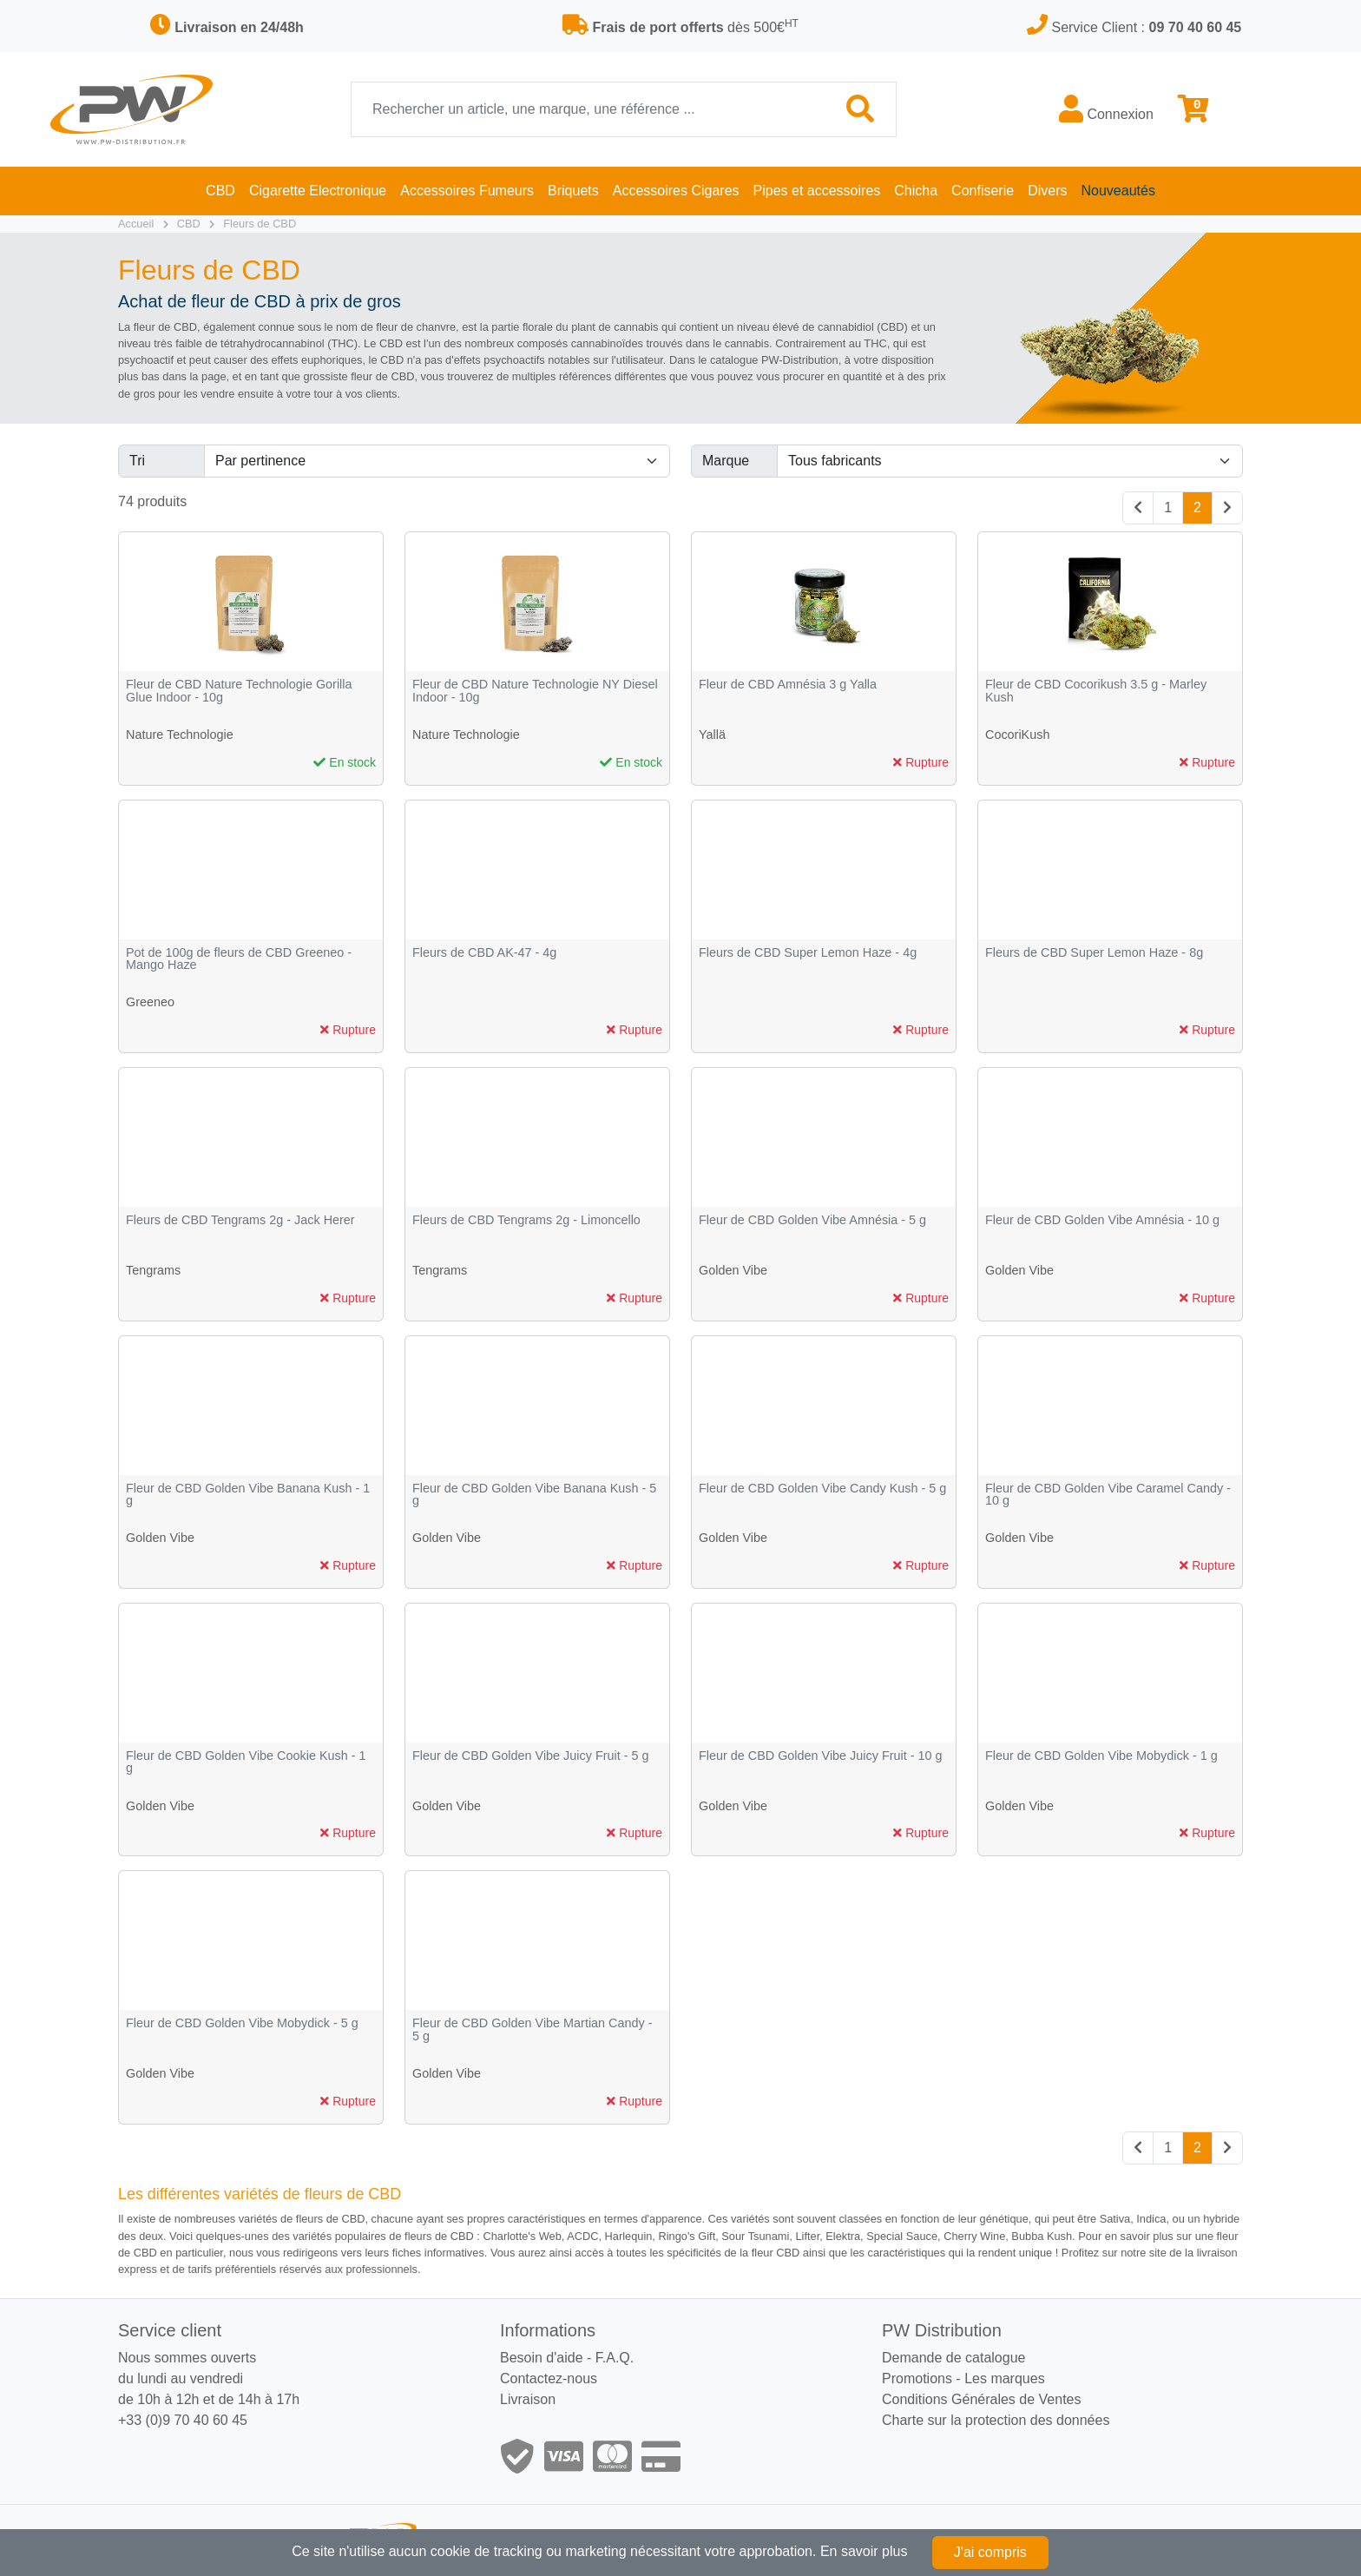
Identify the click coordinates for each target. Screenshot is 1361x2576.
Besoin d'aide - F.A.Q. (567, 2357)
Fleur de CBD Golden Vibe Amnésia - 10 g (1102, 1220)
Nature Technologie (179, 734)
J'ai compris (990, 2552)
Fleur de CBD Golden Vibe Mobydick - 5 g (242, 2023)
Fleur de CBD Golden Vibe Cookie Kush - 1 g (246, 1762)
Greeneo (150, 1002)
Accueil (136, 223)
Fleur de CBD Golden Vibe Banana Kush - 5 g (534, 1494)
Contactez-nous (548, 2378)
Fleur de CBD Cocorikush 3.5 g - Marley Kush (1095, 690)
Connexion (1106, 108)
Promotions (917, 2378)
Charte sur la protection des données (995, 2420)
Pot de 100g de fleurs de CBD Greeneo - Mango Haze (239, 959)
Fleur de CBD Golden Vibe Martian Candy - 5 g (532, 2029)
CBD (189, 223)
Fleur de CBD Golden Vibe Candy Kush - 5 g (822, 1488)
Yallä (712, 734)
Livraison (528, 2399)
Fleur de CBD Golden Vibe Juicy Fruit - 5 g (530, 1755)
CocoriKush (1017, 734)
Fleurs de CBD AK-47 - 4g (484, 952)
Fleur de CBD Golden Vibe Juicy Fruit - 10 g (820, 1755)
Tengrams (153, 1270)
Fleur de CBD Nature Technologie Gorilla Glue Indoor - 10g (239, 690)
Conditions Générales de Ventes (981, 2399)
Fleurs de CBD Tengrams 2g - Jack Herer (240, 1220)
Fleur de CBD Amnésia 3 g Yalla (788, 684)
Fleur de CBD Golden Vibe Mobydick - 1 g (1101, 1755)
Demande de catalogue (953, 2357)
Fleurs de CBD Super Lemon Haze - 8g (1094, 952)
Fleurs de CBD (259, 223)
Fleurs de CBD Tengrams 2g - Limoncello (526, 1220)
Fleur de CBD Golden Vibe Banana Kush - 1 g (248, 1494)
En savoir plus (864, 2551)
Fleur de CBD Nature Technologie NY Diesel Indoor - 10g (535, 690)
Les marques (1004, 2378)
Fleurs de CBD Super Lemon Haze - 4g (808, 952)
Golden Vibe (733, 1270)
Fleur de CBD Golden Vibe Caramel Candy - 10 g (1108, 1494)
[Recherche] (588, 109)
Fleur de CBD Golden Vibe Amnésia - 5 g (812, 1220)
